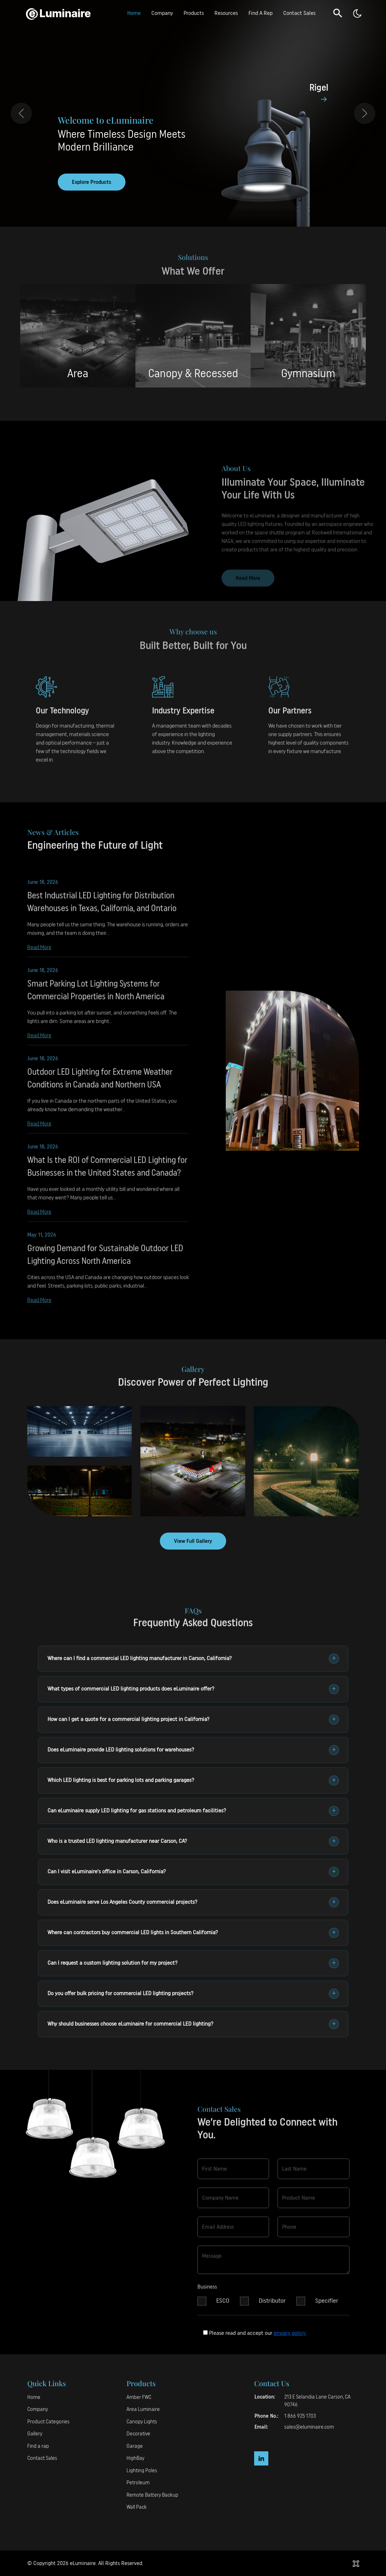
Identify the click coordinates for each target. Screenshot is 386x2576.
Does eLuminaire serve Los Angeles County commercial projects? (193, 1902)
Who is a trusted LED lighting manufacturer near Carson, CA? (193, 1841)
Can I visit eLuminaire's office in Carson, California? (193, 1872)
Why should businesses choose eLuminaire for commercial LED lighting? (193, 2024)
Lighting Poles (142, 2470)
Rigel (318, 87)
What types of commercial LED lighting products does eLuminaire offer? (193, 1689)
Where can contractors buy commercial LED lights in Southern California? (193, 1933)
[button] (338, 13)
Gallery (34, 2433)
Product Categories (48, 2421)
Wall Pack (137, 2507)
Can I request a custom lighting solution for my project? (193, 1963)
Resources (226, 13)
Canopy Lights (142, 2421)
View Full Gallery (193, 1541)
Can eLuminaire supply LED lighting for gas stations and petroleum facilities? (193, 1811)
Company (162, 13)
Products (194, 13)
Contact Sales (299, 13)
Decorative (138, 2433)
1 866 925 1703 (300, 2416)
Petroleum (138, 2482)
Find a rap (38, 2446)
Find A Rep (260, 13)
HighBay (135, 2458)
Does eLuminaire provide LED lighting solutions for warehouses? (193, 1750)
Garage (135, 2446)
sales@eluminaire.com (309, 2427)
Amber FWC (139, 2397)
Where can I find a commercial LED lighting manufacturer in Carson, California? (193, 1659)
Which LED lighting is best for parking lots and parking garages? (193, 1780)
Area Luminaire (143, 2409)
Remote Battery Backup (152, 2495)
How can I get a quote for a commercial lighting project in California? (193, 1720)
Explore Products (91, 182)
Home (134, 13)
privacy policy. (290, 2333)
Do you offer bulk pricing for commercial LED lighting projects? (193, 1994)
